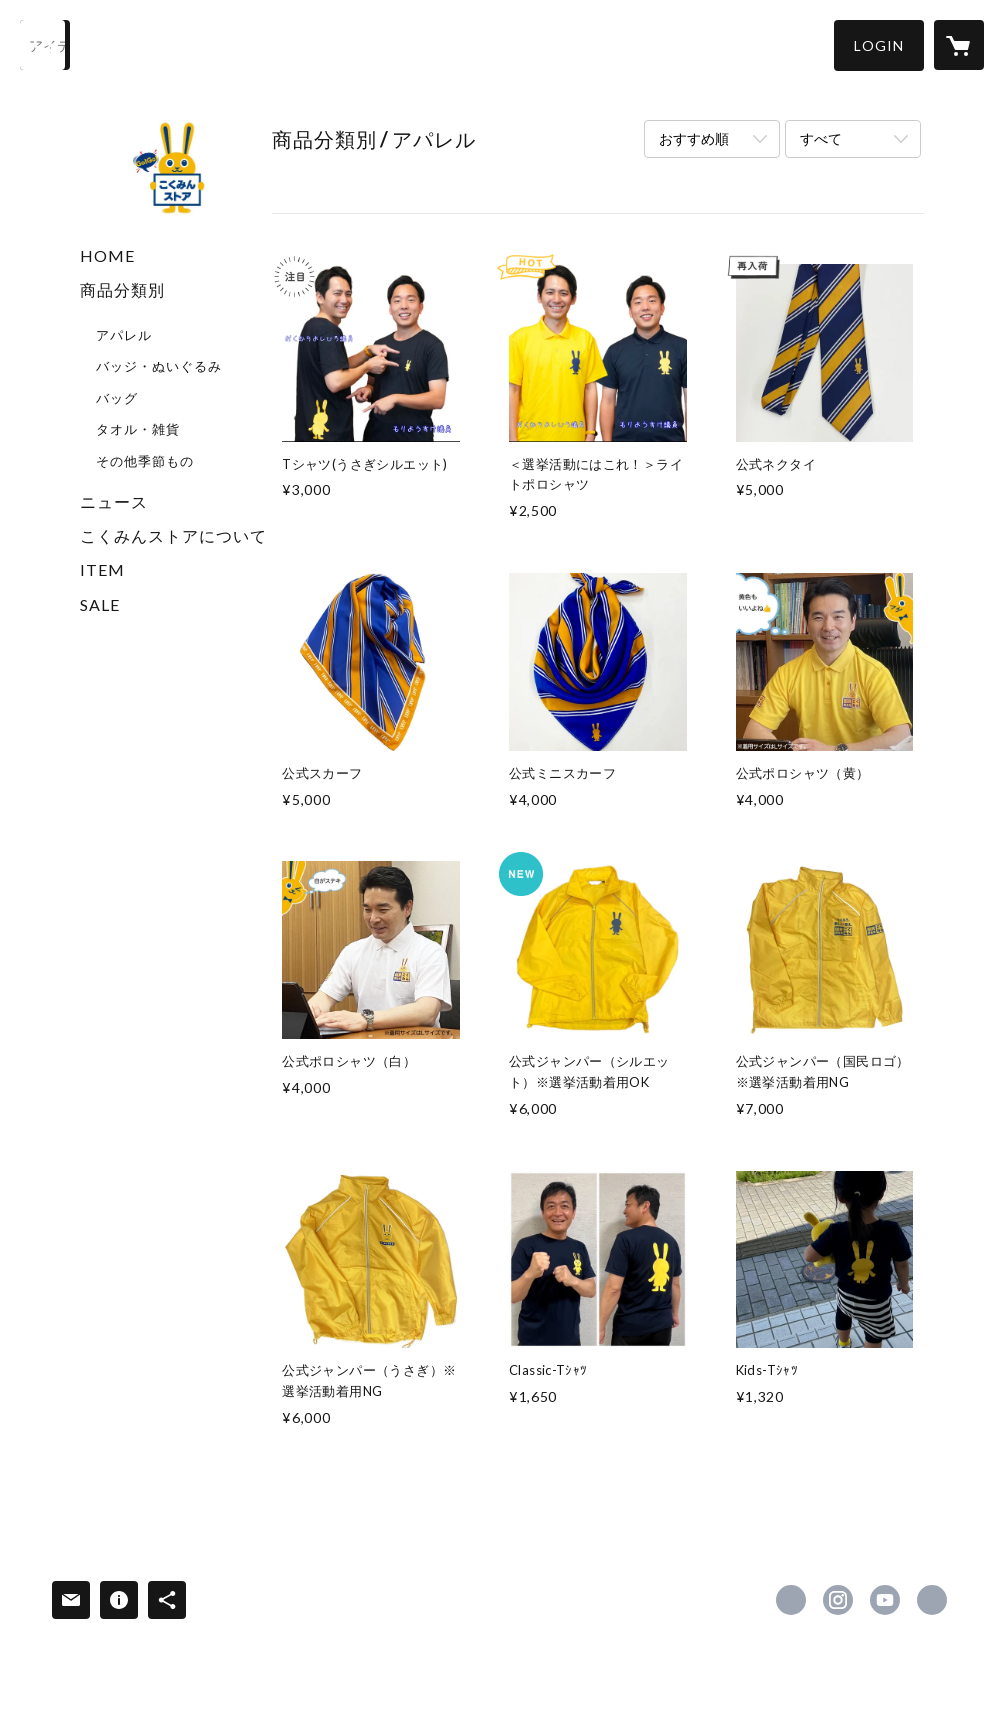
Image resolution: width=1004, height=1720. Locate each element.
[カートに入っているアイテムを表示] (959, 45)
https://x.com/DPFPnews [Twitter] (791, 1600)
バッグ (117, 398)
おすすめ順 (694, 138)
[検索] (45, 45)
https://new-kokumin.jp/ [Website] (932, 1600)
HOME (107, 255)
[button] (879, 45)
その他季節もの (145, 461)
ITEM (102, 569)
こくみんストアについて (173, 535)
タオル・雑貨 (138, 429)
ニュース (114, 501)
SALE (100, 604)
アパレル (124, 335)
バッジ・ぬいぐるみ (159, 366)
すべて (821, 138)
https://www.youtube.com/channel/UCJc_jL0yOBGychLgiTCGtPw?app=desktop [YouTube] (885, 1600)
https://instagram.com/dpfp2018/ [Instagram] (838, 1600)
